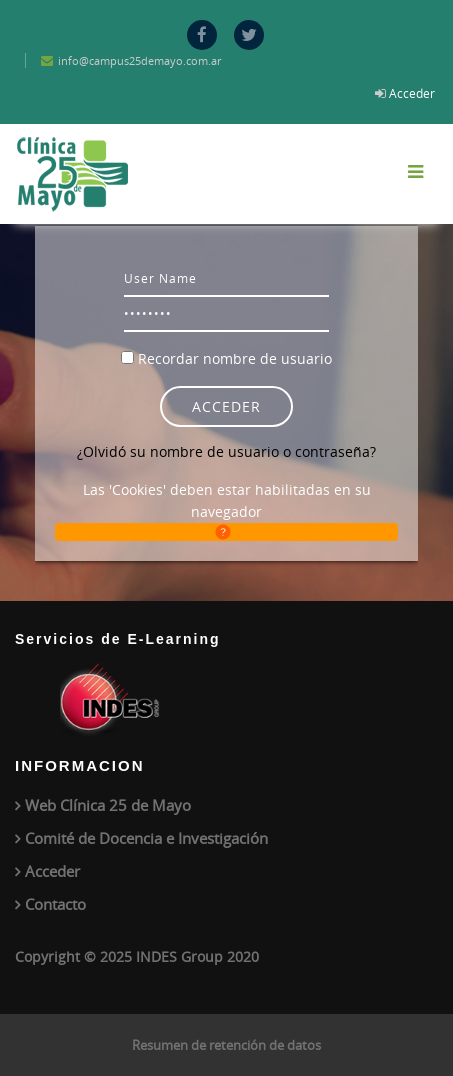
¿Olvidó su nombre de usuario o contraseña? (226, 451)
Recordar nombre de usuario (235, 358)
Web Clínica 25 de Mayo (108, 805)
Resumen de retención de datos (226, 1045)
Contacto (55, 904)
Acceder (412, 93)
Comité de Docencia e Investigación (146, 838)
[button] (226, 532)
